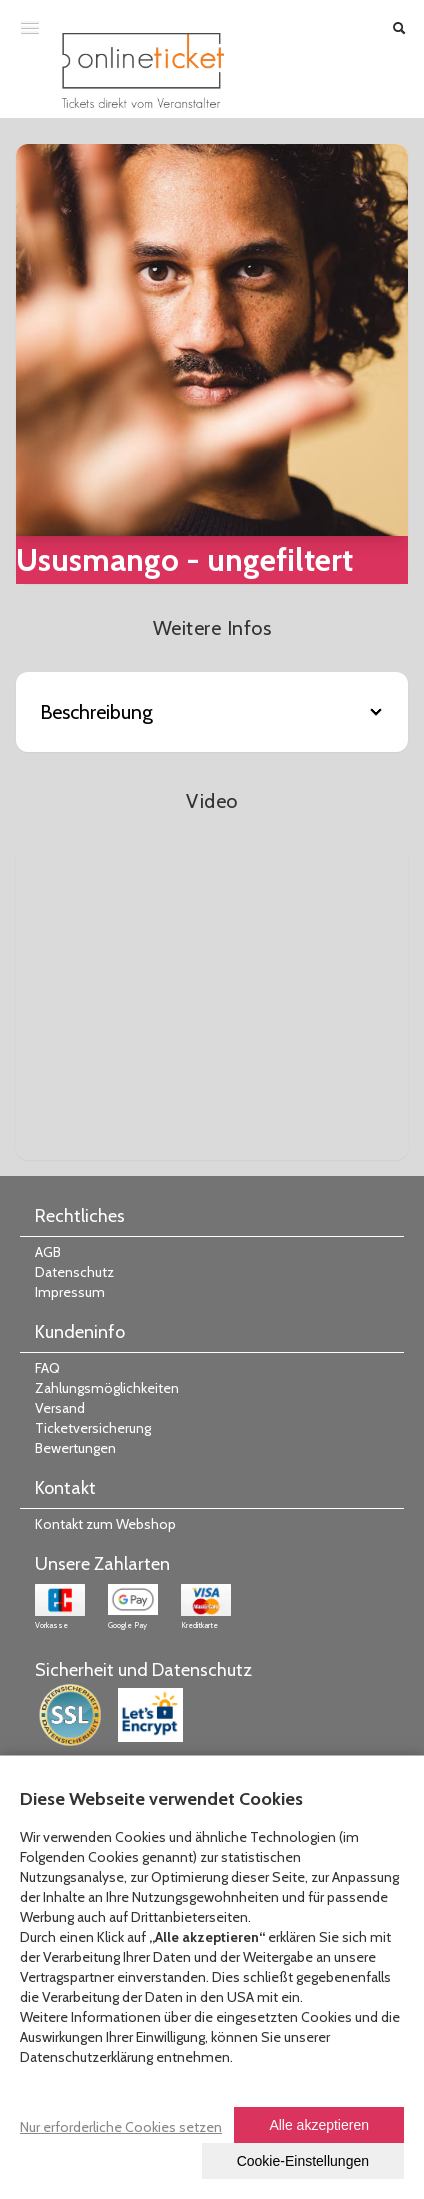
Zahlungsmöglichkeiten (107, 1388)
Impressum (70, 1292)
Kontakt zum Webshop (105, 1524)
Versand (60, 1408)
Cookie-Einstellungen (303, 2161)
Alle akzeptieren (319, 2125)
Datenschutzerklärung (86, 2057)
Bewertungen (75, 1448)
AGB (48, 1252)
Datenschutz (74, 1272)
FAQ (47, 1368)
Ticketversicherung (93, 1428)
